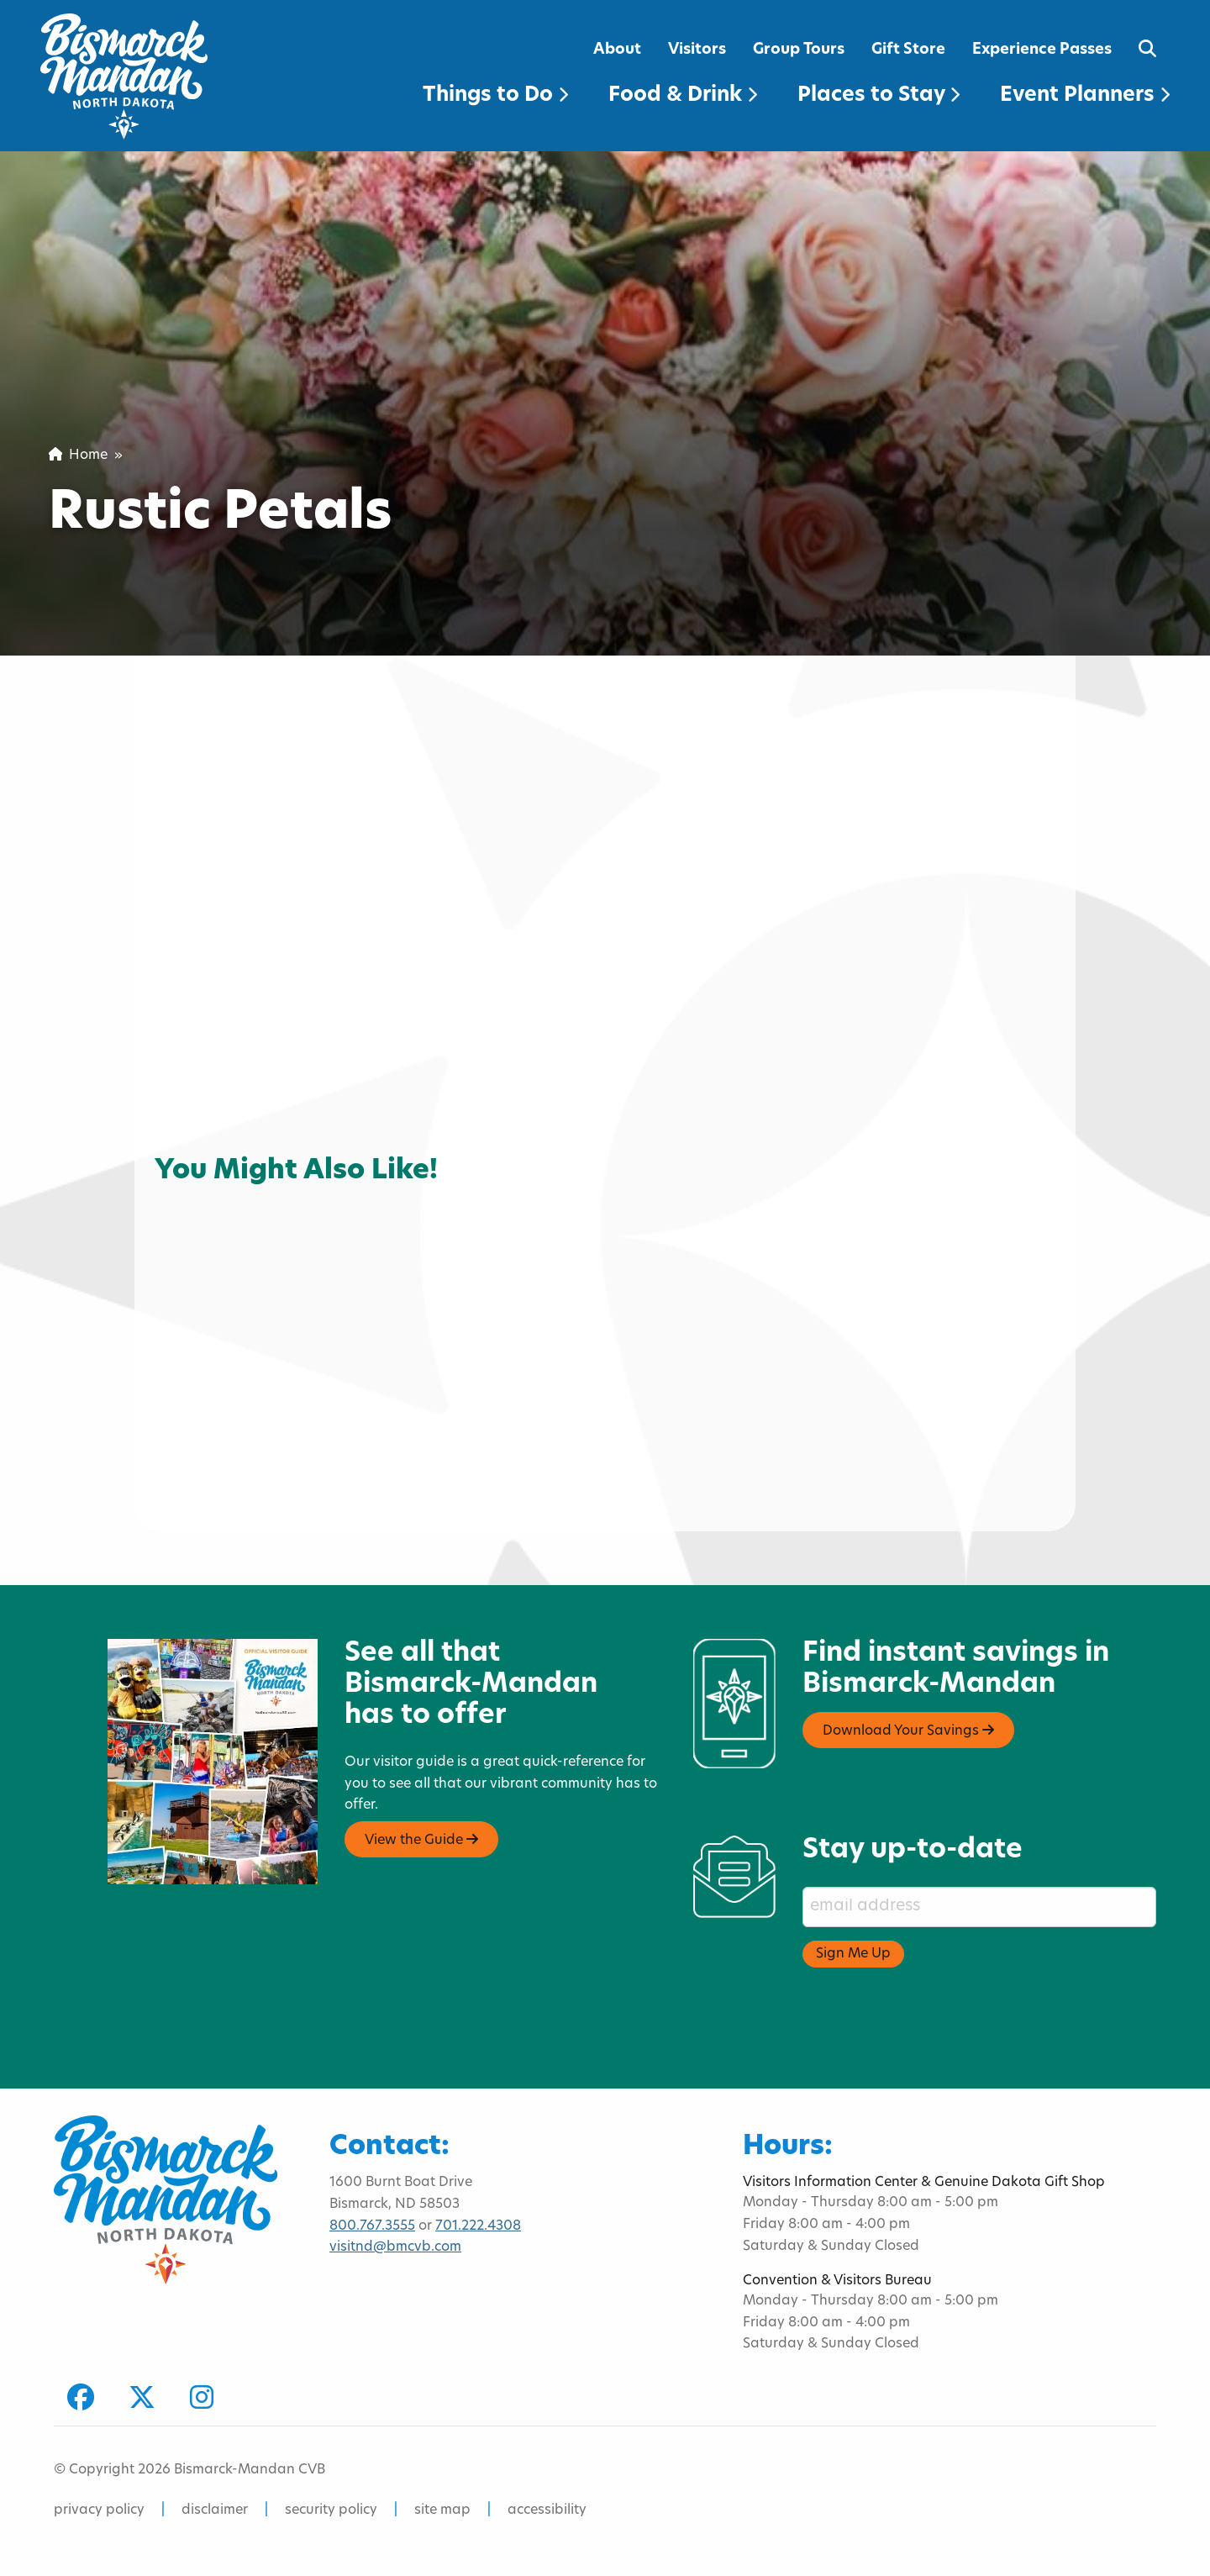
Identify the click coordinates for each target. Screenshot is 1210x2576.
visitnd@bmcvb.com (395, 2247)
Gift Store (908, 50)
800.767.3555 (372, 2226)
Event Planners (1085, 96)
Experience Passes (1042, 50)
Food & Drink (682, 96)
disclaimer (215, 2510)
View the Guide (421, 1839)
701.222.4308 (478, 2226)
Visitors (697, 50)
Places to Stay (878, 96)
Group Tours (798, 50)
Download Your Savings (908, 1730)
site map (442, 2510)
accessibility (547, 2510)
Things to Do (495, 96)
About (617, 50)
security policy (331, 2510)
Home (78, 455)
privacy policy (99, 2510)
